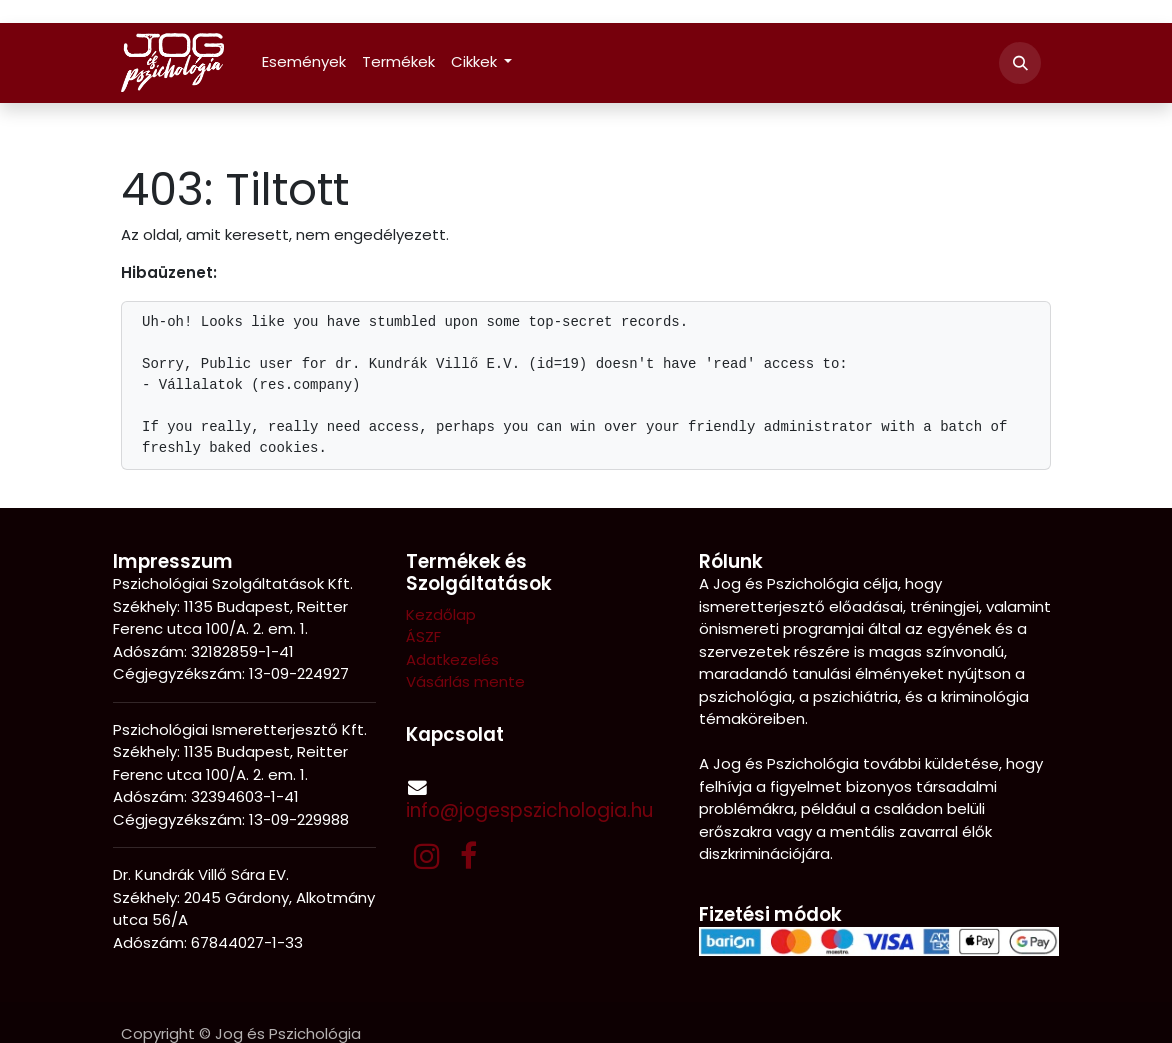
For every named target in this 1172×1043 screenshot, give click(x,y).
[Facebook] (468, 856)
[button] (1020, 63)
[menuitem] (304, 62)
